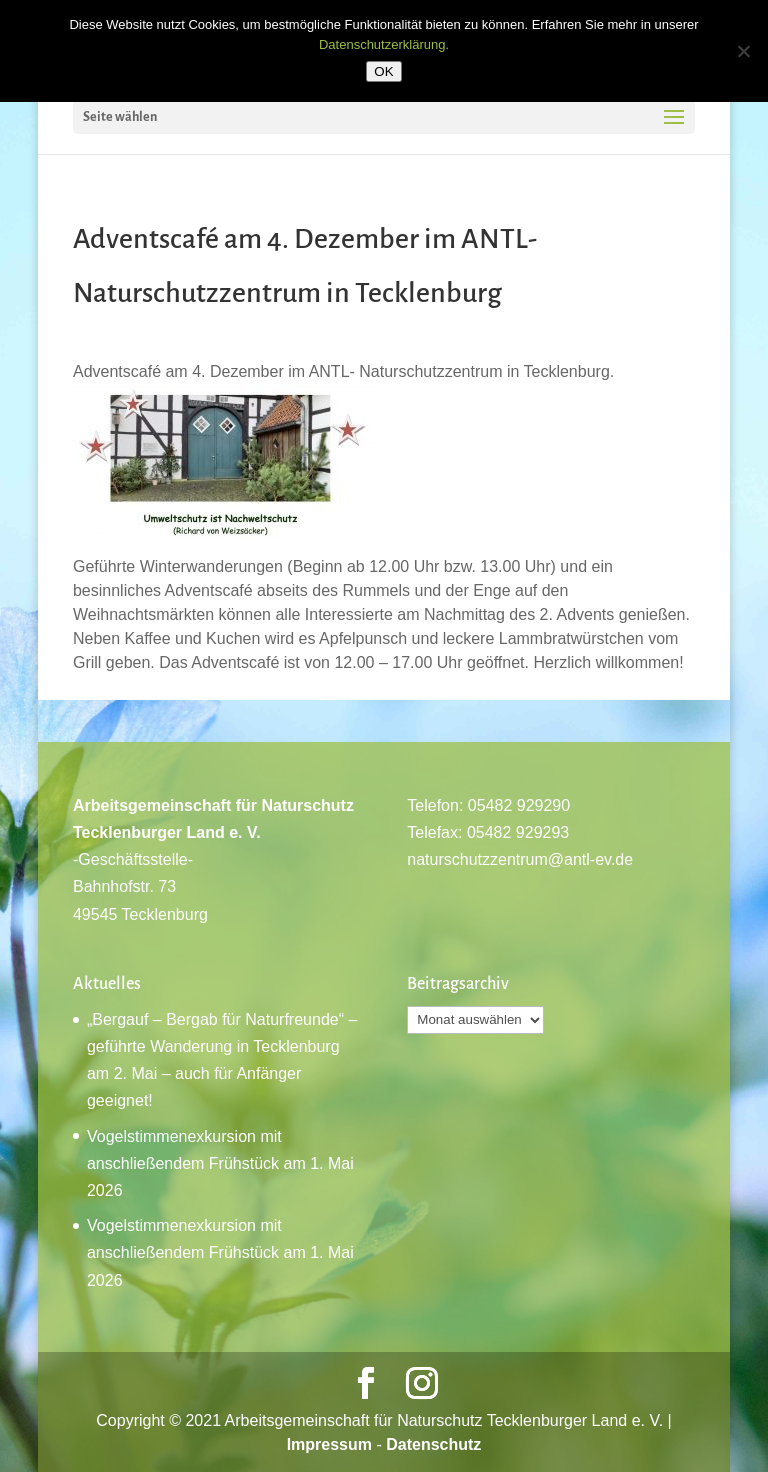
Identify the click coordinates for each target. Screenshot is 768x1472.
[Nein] (743, 51)
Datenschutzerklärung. (384, 44)
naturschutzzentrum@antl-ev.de (520, 859)
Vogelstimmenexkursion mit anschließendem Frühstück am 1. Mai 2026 (220, 1163)
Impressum (329, 1444)
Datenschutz (433, 1444)
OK (383, 71)
